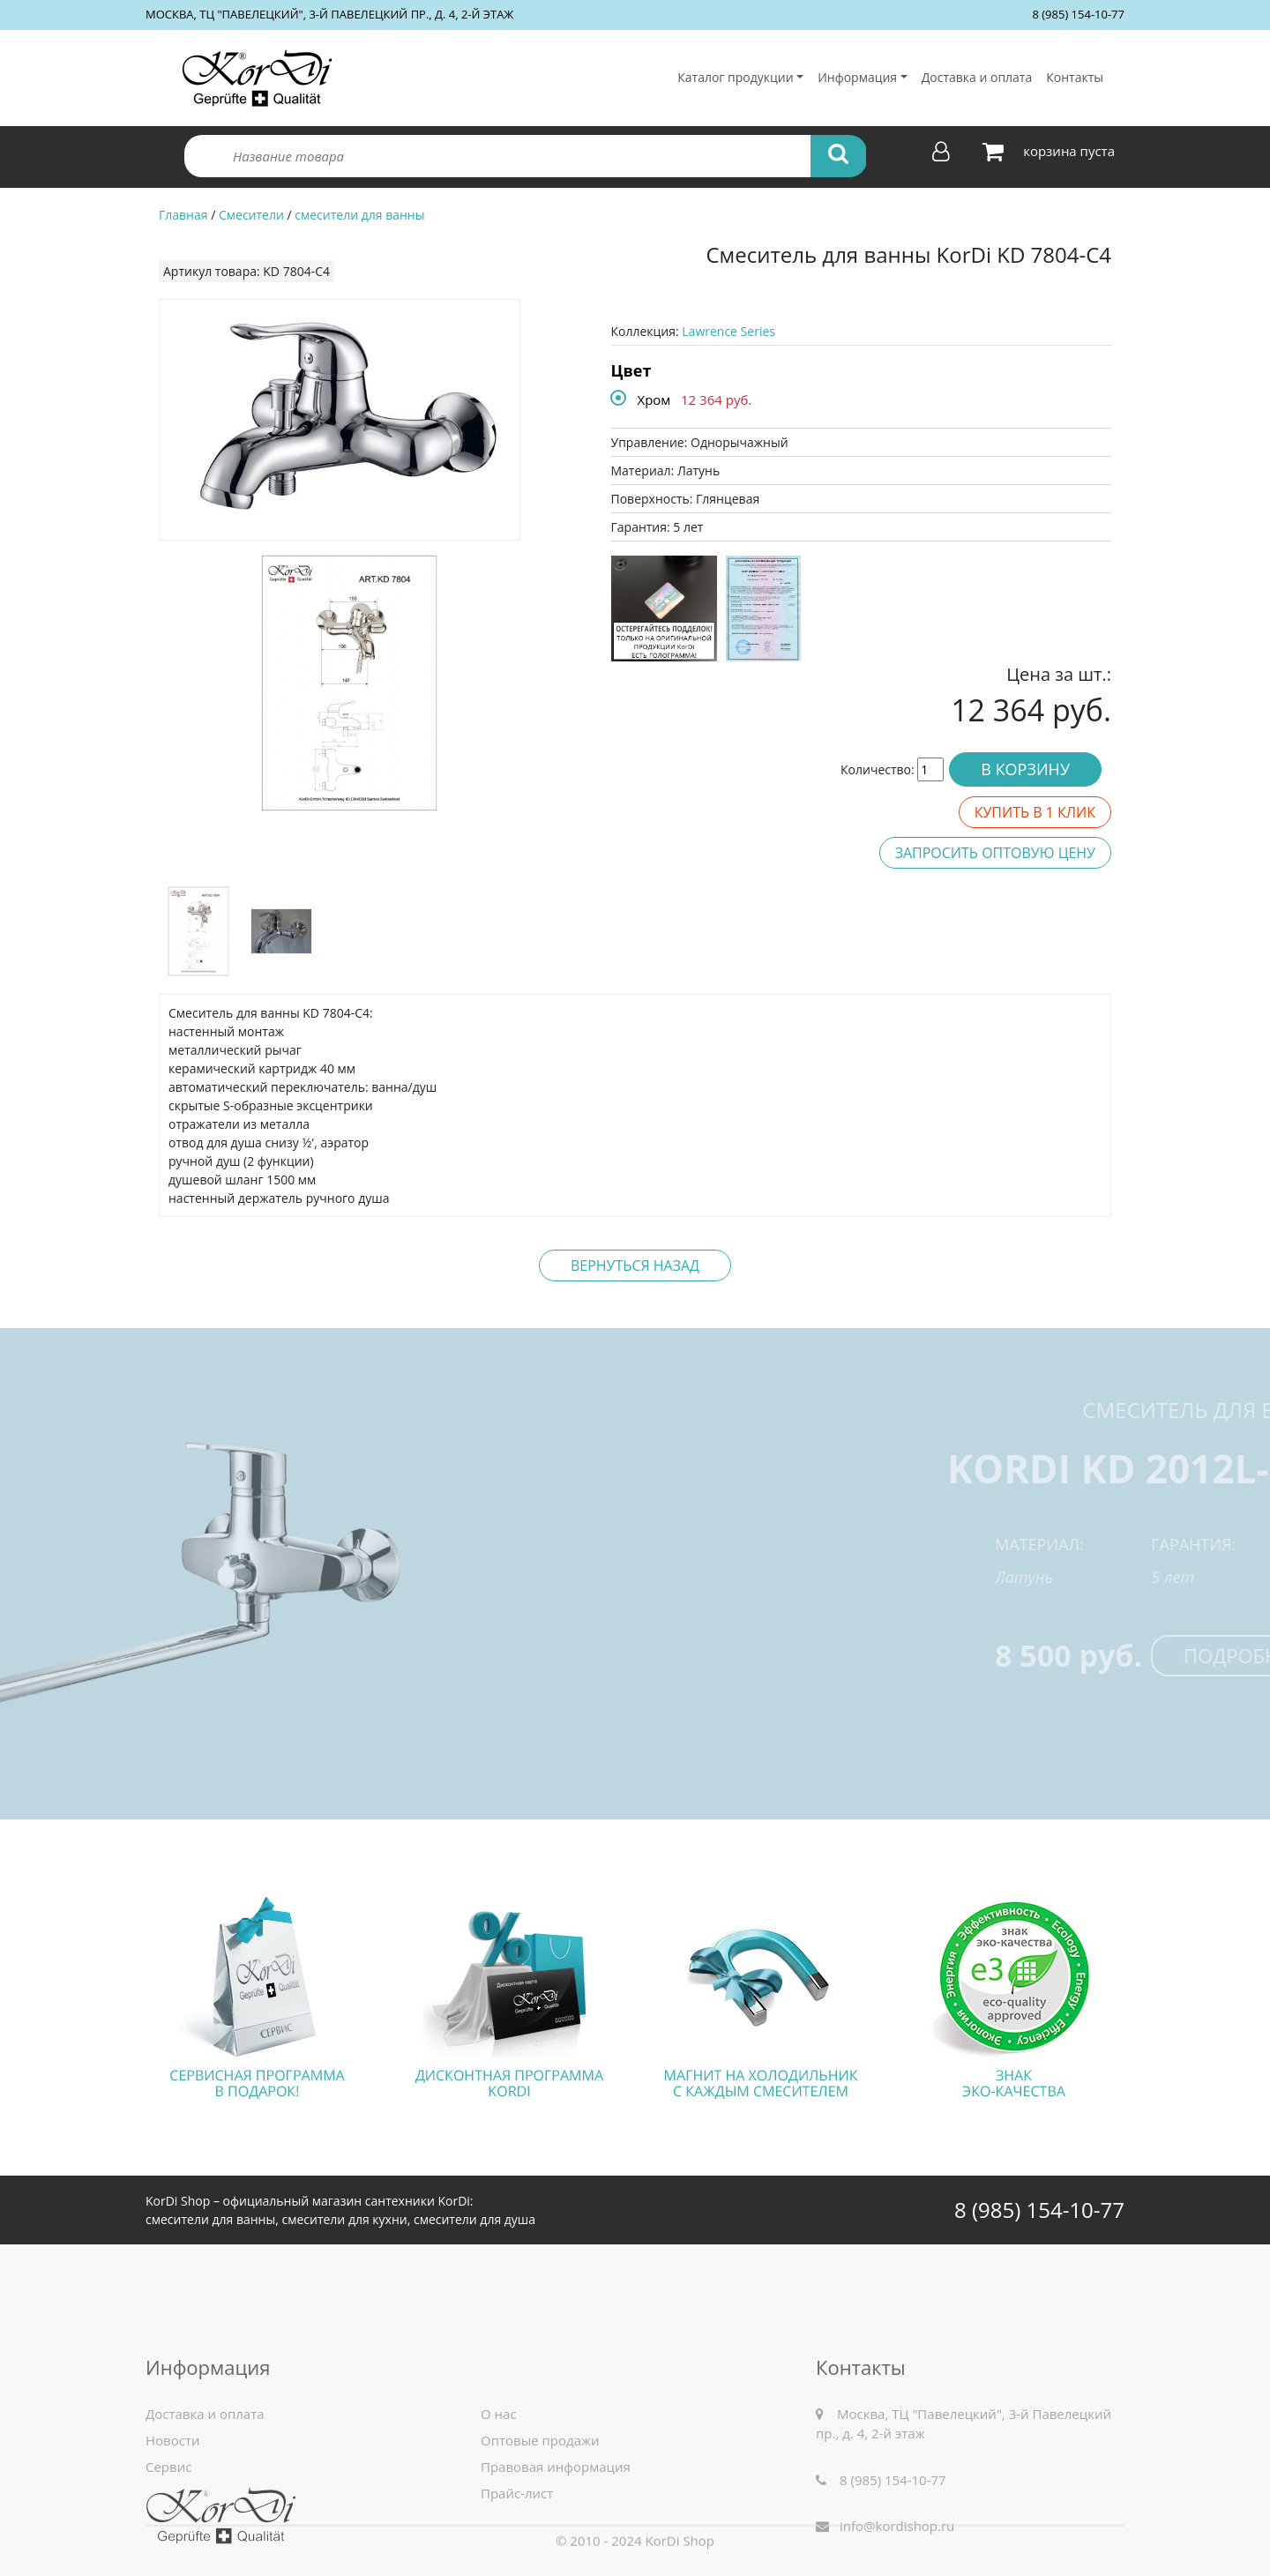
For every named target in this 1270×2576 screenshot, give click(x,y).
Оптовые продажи (540, 2518)
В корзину (1025, 769)
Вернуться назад (635, 1265)
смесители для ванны (359, 214)
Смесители (251, 214)
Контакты (1074, 77)
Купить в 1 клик (1035, 812)
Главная (183, 214)
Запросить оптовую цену (995, 852)
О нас (499, 2492)
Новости (173, 2518)
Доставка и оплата (977, 77)
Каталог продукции (735, 77)
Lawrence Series (728, 331)
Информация (857, 77)
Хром (654, 399)
